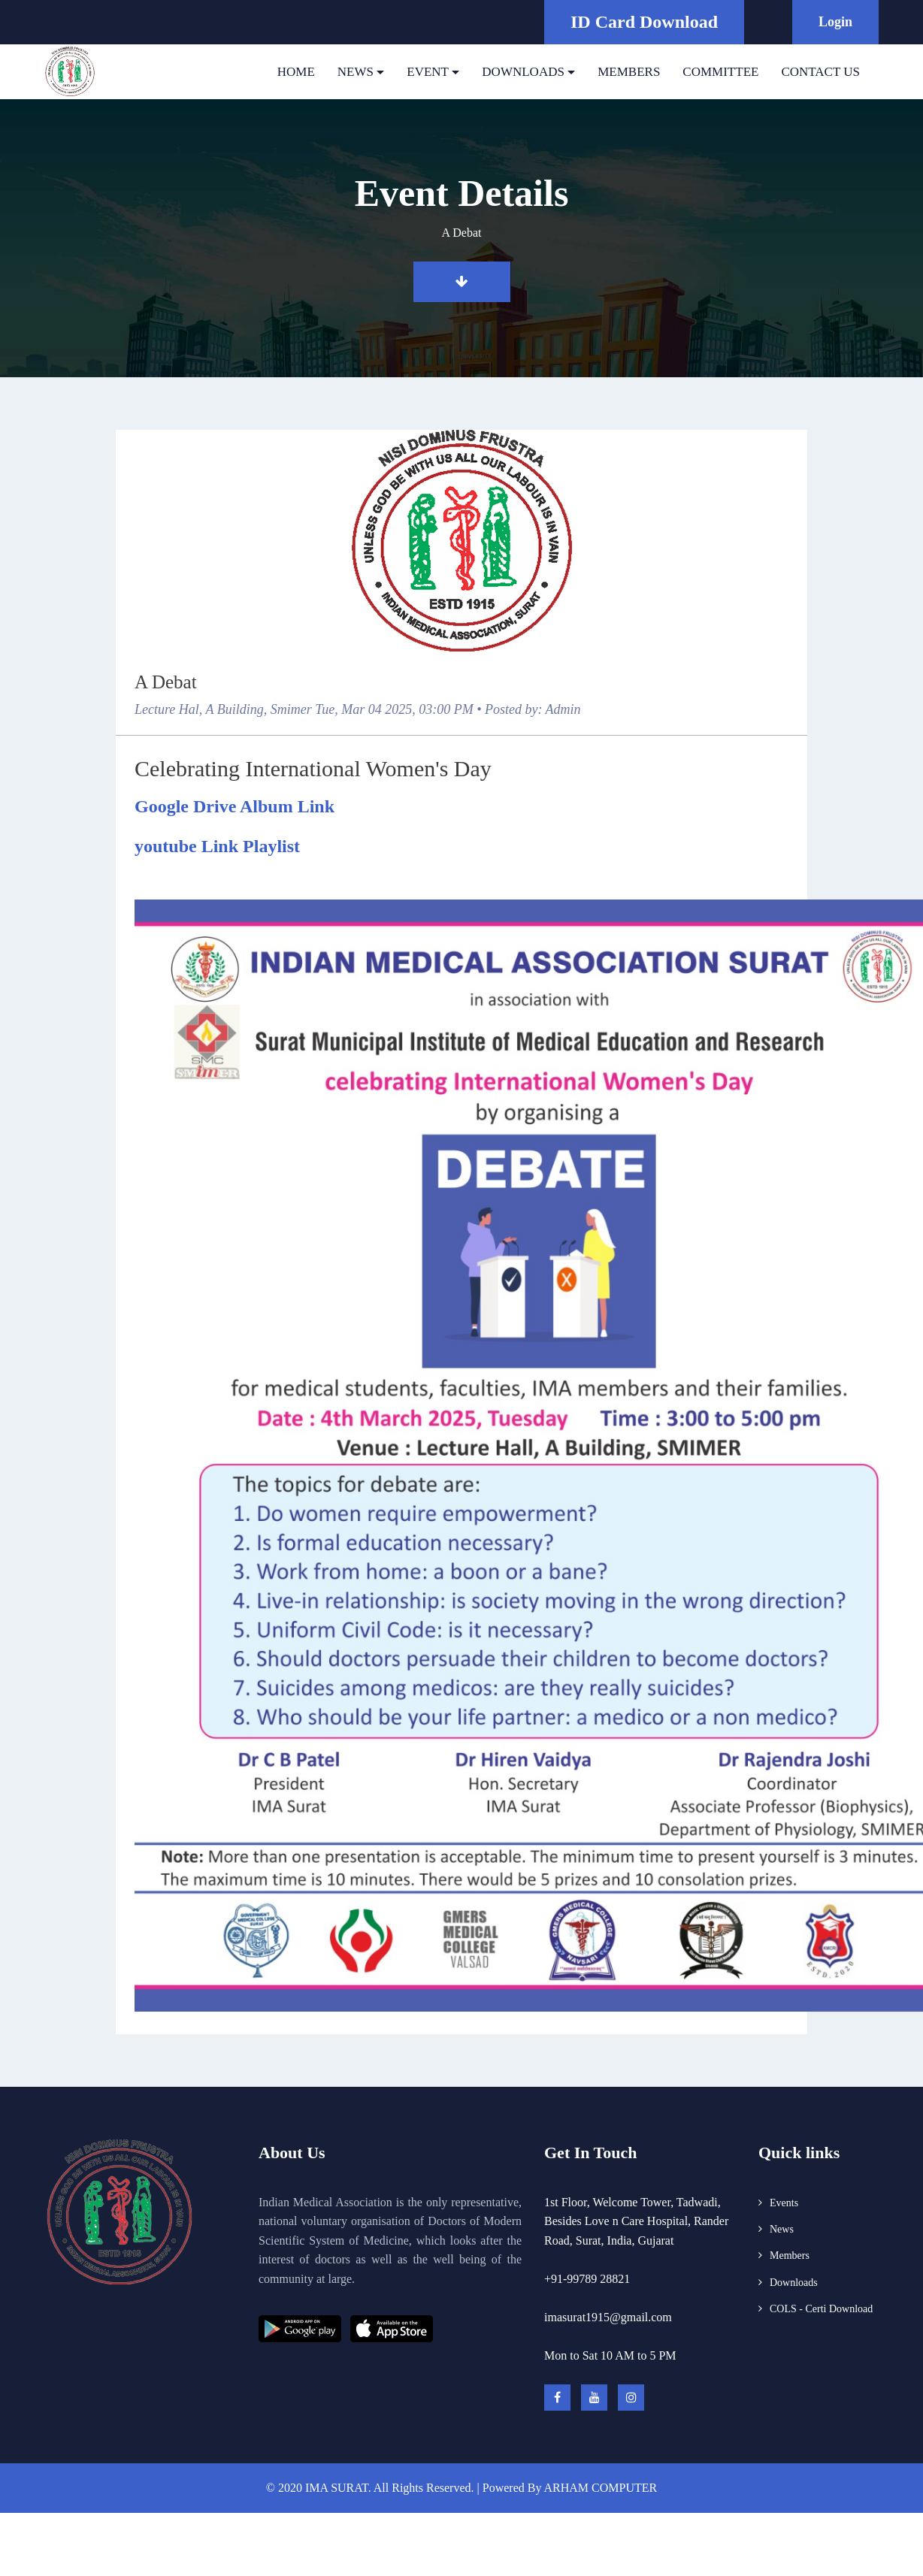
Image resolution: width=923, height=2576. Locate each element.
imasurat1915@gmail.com (608, 2317)
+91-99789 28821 (587, 2278)
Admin (563, 709)
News (782, 2229)
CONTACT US (820, 72)
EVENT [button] (428, 72)
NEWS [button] (355, 72)
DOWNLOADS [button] (523, 72)
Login (835, 21)
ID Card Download (644, 22)
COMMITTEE (720, 72)
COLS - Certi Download (821, 2308)
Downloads (794, 2282)
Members (790, 2255)
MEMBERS (629, 72)
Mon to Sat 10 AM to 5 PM (610, 2355)
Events (784, 2203)
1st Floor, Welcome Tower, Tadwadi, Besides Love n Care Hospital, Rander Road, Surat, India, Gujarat (636, 2221)
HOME (296, 72)
